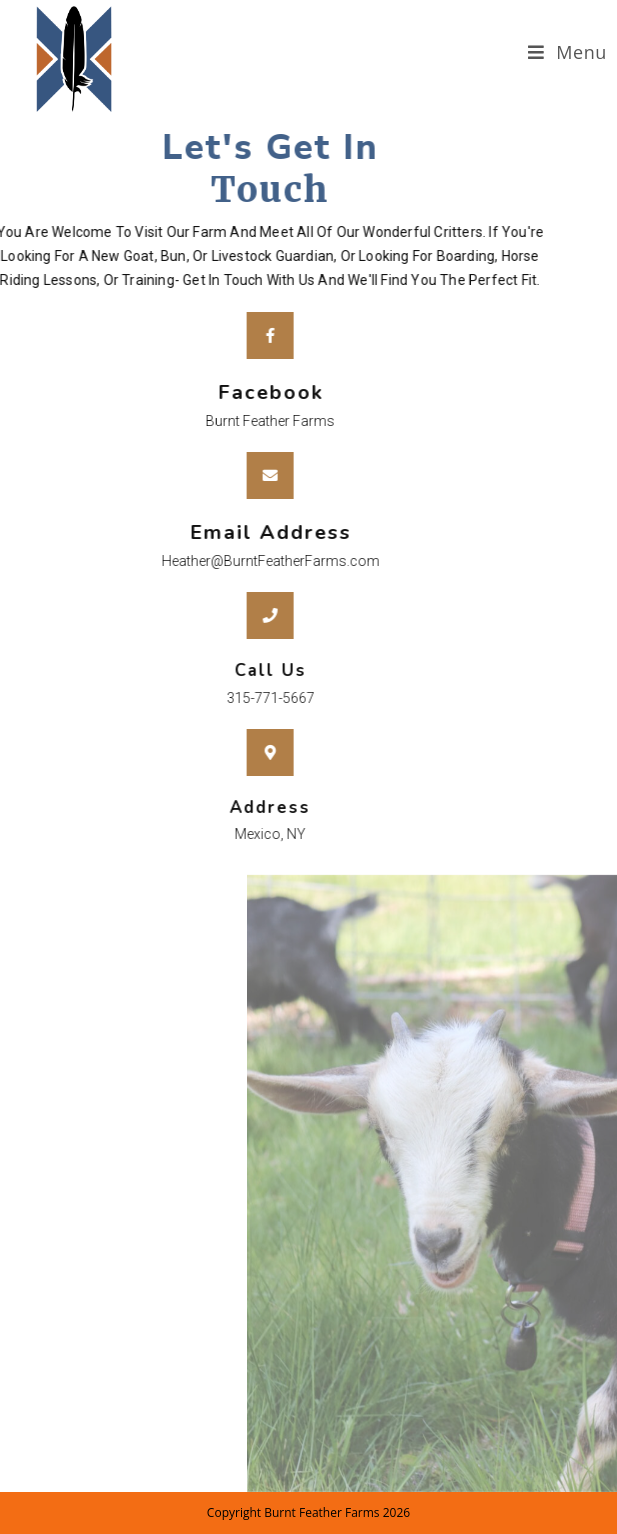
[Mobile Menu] (567, 52)
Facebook (238, 392)
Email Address (238, 532)
